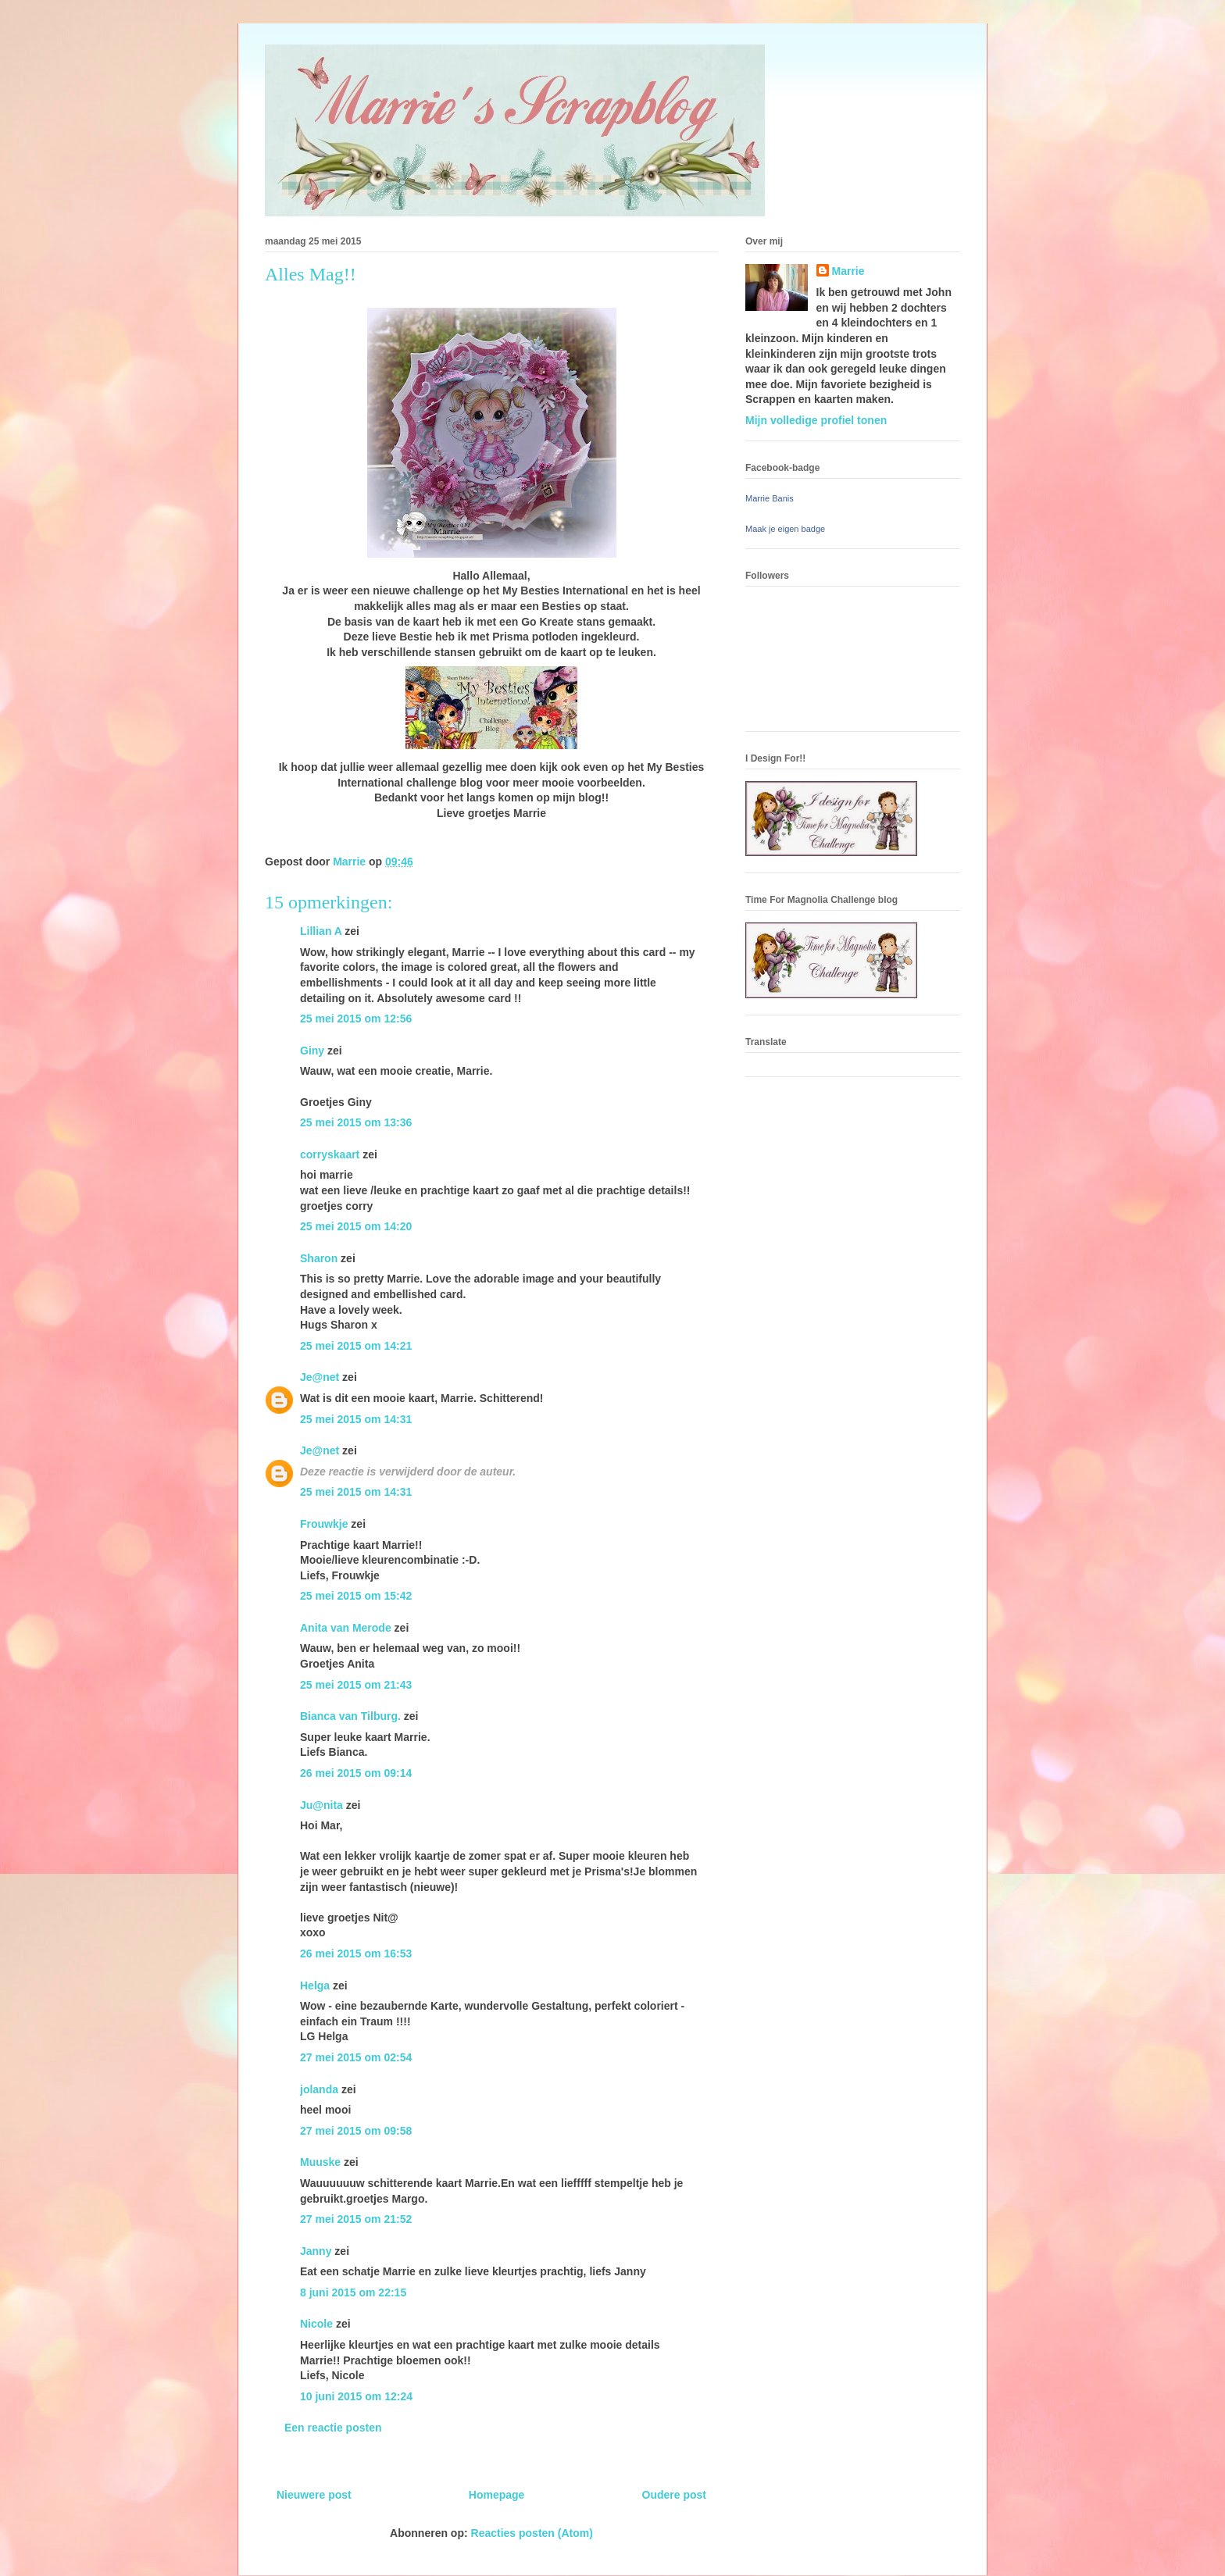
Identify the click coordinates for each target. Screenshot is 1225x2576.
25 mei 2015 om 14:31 (356, 1419)
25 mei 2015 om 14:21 (356, 1346)
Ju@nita (323, 1805)
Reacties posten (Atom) (532, 2533)
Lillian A (320, 931)
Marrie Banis (769, 498)
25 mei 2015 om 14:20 (356, 1226)
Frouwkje (324, 1524)
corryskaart (329, 1154)
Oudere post (674, 2495)
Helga (315, 1985)
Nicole (316, 2323)
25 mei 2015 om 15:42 (356, 1595)
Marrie (848, 271)
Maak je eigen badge (785, 528)
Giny (312, 1050)
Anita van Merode (345, 1628)
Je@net (319, 1377)
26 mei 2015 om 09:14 (356, 1773)
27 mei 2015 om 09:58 (356, 2131)
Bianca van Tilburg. (350, 1716)
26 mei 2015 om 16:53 (356, 1953)
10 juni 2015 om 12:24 (356, 2396)
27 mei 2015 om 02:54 (356, 2057)
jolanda (319, 2089)
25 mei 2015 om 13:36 (356, 1122)
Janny (315, 2251)
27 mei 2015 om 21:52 (356, 2219)
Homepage (497, 2495)
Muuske (320, 2162)
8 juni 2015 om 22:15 (353, 2292)
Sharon (319, 1258)
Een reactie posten (333, 2427)
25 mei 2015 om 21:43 (356, 1685)
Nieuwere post (314, 2495)
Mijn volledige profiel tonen (816, 420)
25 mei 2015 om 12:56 (356, 1018)
